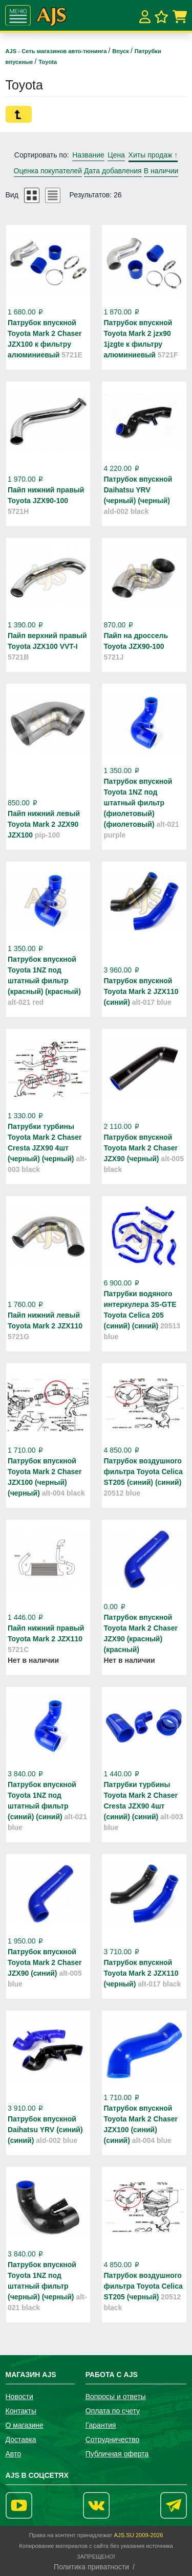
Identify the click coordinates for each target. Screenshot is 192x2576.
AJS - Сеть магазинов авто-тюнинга (57, 51)
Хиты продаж (153, 155)
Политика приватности (91, 2567)
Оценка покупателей (48, 171)
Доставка (21, 2439)
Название (88, 155)
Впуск (121, 51)
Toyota (47, 62)
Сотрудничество (112, 2439)
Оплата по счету (113, 2411)
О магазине (25, 2425)
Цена (116, 155)
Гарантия (101, 2425)
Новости (19, 2396)
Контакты (21, 2411)
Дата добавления (113, 171)
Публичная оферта (117, 2454)
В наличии (161, 171)
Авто (14, 2454)
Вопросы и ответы (116, 2396)
